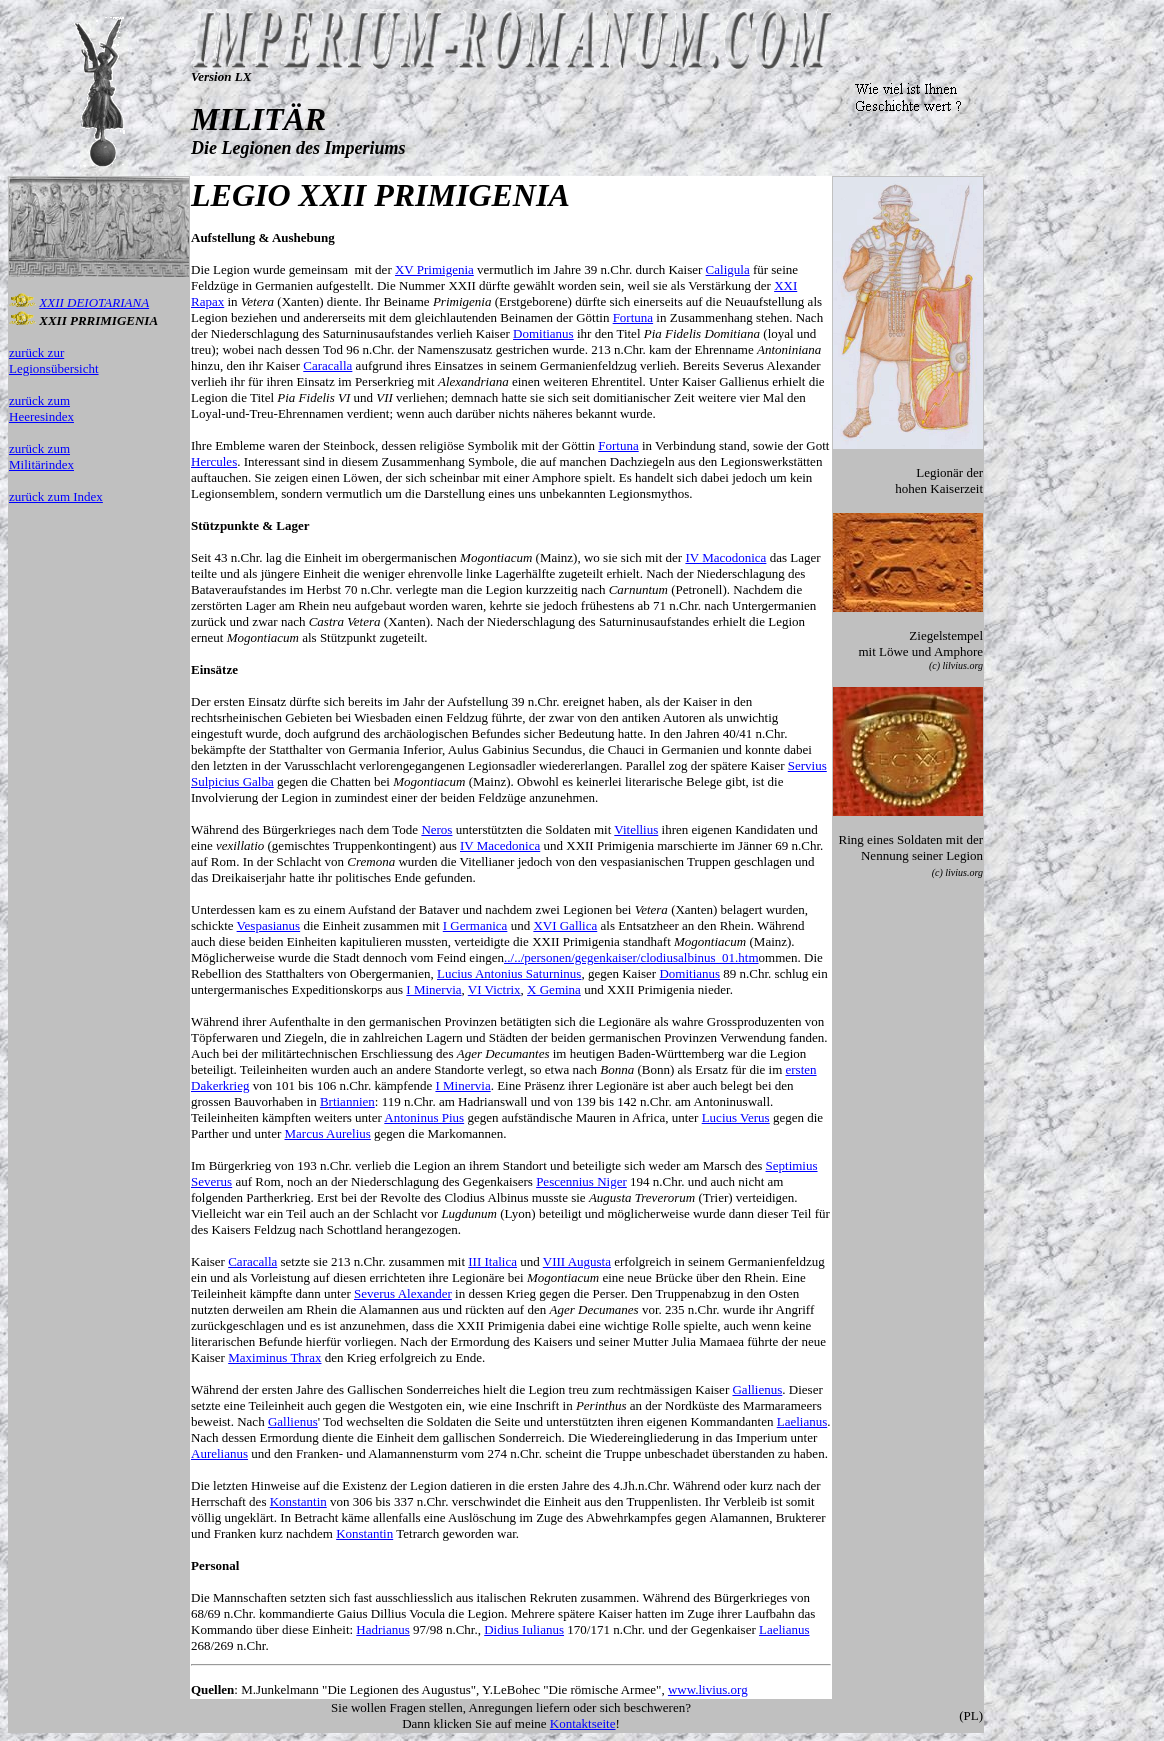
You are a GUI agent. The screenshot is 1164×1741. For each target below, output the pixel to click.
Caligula (728, 269)
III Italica (492, 1261)
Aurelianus (219, 1453)
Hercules (214, 461)
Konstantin (298, 1501)
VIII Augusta (577, 1261)
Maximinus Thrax (274, 1357)
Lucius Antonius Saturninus (509, 973)
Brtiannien (347, 1101)
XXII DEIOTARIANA (94, 302)
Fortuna (633, 317)
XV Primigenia (434, 269)
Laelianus (802, 1421)
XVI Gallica (565, 925)
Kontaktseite (583, 1723)
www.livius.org (708, 1689)
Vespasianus (269, 925)
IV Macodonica (725, 557)
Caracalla (327, 365)
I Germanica (475, 925)
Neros (436, 829)
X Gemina (554, 989)
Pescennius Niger (581, 1181)
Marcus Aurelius (328, 1133)
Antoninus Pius (424, 1117)
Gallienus (757, 1389)
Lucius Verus (736, 1117)
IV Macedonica (500, 845)
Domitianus (543, 333)
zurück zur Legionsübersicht (54, 360)
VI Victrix (494, 989)
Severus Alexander (403, 1293)
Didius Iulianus (524, 1629)
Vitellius (636, 829)
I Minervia (433, 989)
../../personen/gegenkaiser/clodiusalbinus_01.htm (631, 957)
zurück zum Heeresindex (41, 408)
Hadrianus (382, 1629)
